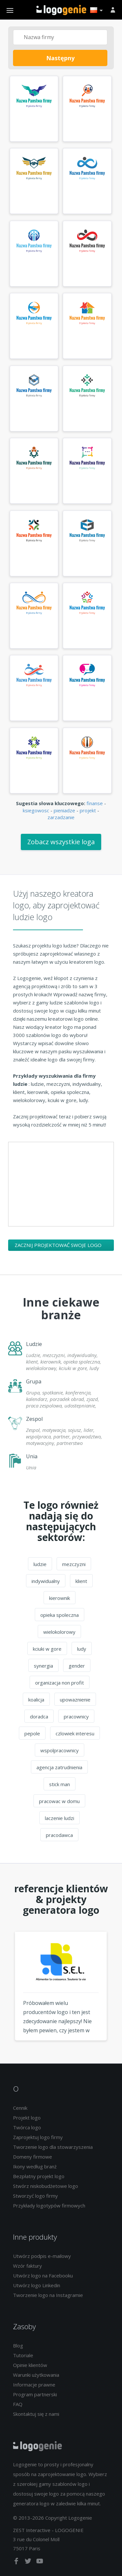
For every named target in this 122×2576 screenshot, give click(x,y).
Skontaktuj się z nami (36, 2414)
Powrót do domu (61, 10)
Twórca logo (27, 2127)
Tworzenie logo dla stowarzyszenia (53, 2147)
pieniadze (64, 810)
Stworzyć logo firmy (35, 2195)
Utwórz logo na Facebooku (43, 2275)
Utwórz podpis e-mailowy (42, 2256)
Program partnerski (35, 2394)
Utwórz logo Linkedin (36, 2285)
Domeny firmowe (32, 2156)
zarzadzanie (61, 817)
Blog (18, 2345)
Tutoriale (23, 2355)
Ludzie (34, 1344)
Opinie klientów (30, 2365)
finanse (95, 803)
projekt (88, 810)
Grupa (33, 1381)
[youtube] (39, 2562)
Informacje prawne (34, 2384)
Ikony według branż (35, 2166)
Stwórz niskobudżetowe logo (45, 2186)
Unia (31, 1456)
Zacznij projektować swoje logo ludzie (58, 1246)
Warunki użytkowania (36, 2375)
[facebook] (17, 2562)
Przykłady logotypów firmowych (49, 2205)
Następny (60, 58)
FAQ (17, 2404)
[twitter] (29, 2562)
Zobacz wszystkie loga (61, 841)
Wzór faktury (27, 2265)
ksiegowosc (36, 810)
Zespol (34, 1418)
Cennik (20, 2108)
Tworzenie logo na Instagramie (48, 2295)
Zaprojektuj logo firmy (38, 2137)
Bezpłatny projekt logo (38, 2176)
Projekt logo (27, 2117)
